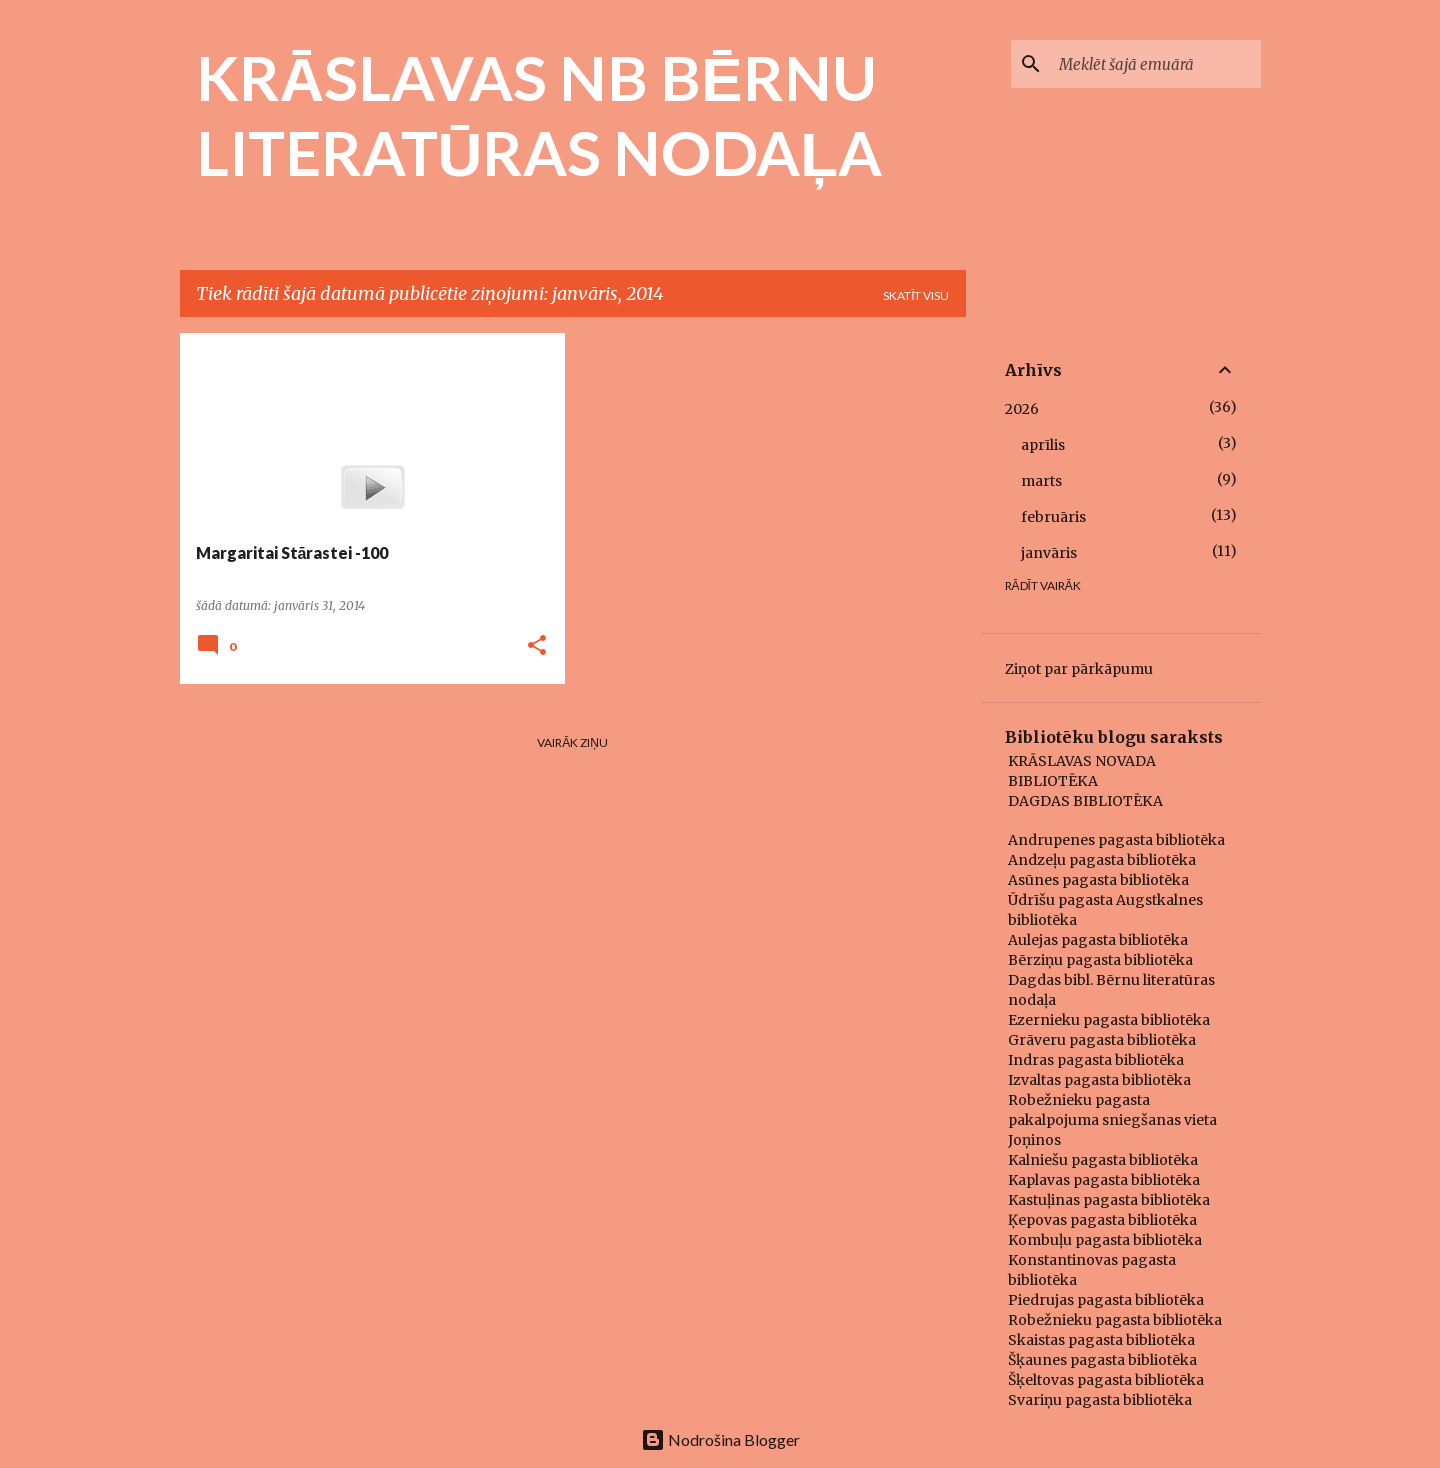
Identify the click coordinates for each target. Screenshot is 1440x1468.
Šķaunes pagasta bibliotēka (1102, 1360)
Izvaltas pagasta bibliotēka (1099, 1080)
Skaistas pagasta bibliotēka (1101, 1340)
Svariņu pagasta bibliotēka (1100, 1400)
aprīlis (1043, 445)
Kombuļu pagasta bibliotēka (1105, 1240)
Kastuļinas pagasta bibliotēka (1109, 1200)
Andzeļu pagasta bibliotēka (1102, 860)
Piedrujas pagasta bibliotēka (1106, 1300)
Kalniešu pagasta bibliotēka (1103, 1160)
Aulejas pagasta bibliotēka (1098, 940)
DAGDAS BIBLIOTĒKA (1085, 801)
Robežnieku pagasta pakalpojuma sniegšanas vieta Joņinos (1112, 1120)
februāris (1053, 517)
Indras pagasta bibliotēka (1096, 1060)
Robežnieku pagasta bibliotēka (1115, 1320)
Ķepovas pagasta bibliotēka (1102, 1220)
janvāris (1049, 553)
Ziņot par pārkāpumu (1079, 669)
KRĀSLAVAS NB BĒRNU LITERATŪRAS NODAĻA (539, 114)
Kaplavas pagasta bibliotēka (1104, 1180)
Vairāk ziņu (572, 742)
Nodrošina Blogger (720, 1439)
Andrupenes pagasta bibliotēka (1116, 840)
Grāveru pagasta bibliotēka (1102, 1040)
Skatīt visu (916, 295)
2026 (1022, 409)
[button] (537, 646)
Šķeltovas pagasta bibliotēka (1106, 1380)
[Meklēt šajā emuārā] (1156, 64)
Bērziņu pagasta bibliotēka (1100, 960)
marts (1041, 481)
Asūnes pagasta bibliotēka (1098, 880)
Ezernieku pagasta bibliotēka (1109, 1020)
